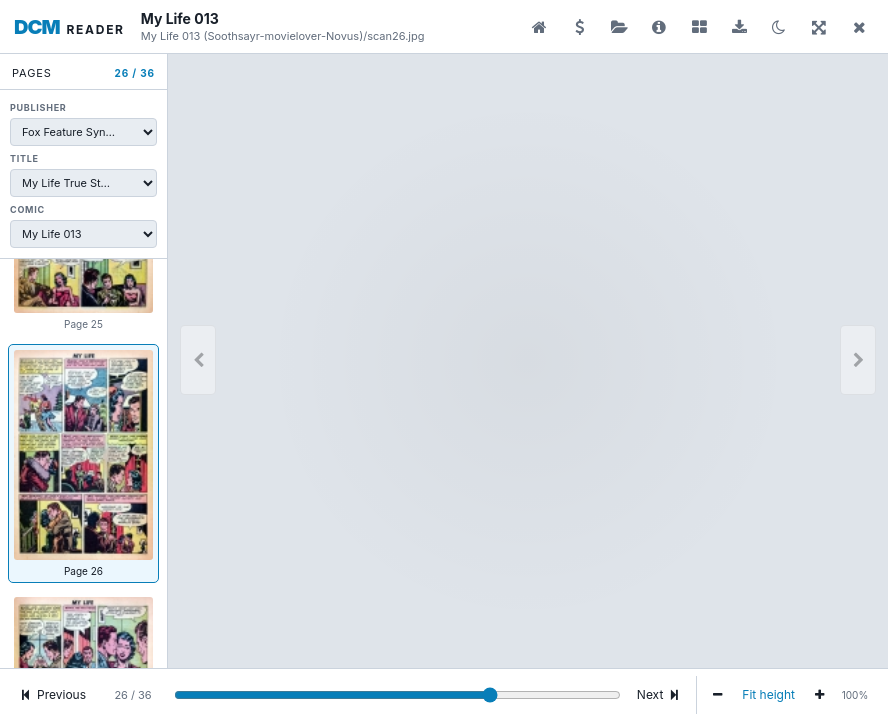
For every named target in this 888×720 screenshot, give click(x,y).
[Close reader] (859, 27)
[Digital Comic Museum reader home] (69, 27)
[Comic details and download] (659, 27)
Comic (27, 209)
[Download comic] (739, 27)
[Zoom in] (819, 695)
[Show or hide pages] (699, 27)
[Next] (858, 360)
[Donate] (579, 27)
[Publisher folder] (619, 27)
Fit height (768, 694)
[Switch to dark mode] (779, 27)
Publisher (38, 107)
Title (24, 158)
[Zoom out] (717, 695)
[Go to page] (397, 695)
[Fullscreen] (819, 27)
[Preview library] (539, 27)
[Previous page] (198, 360)
